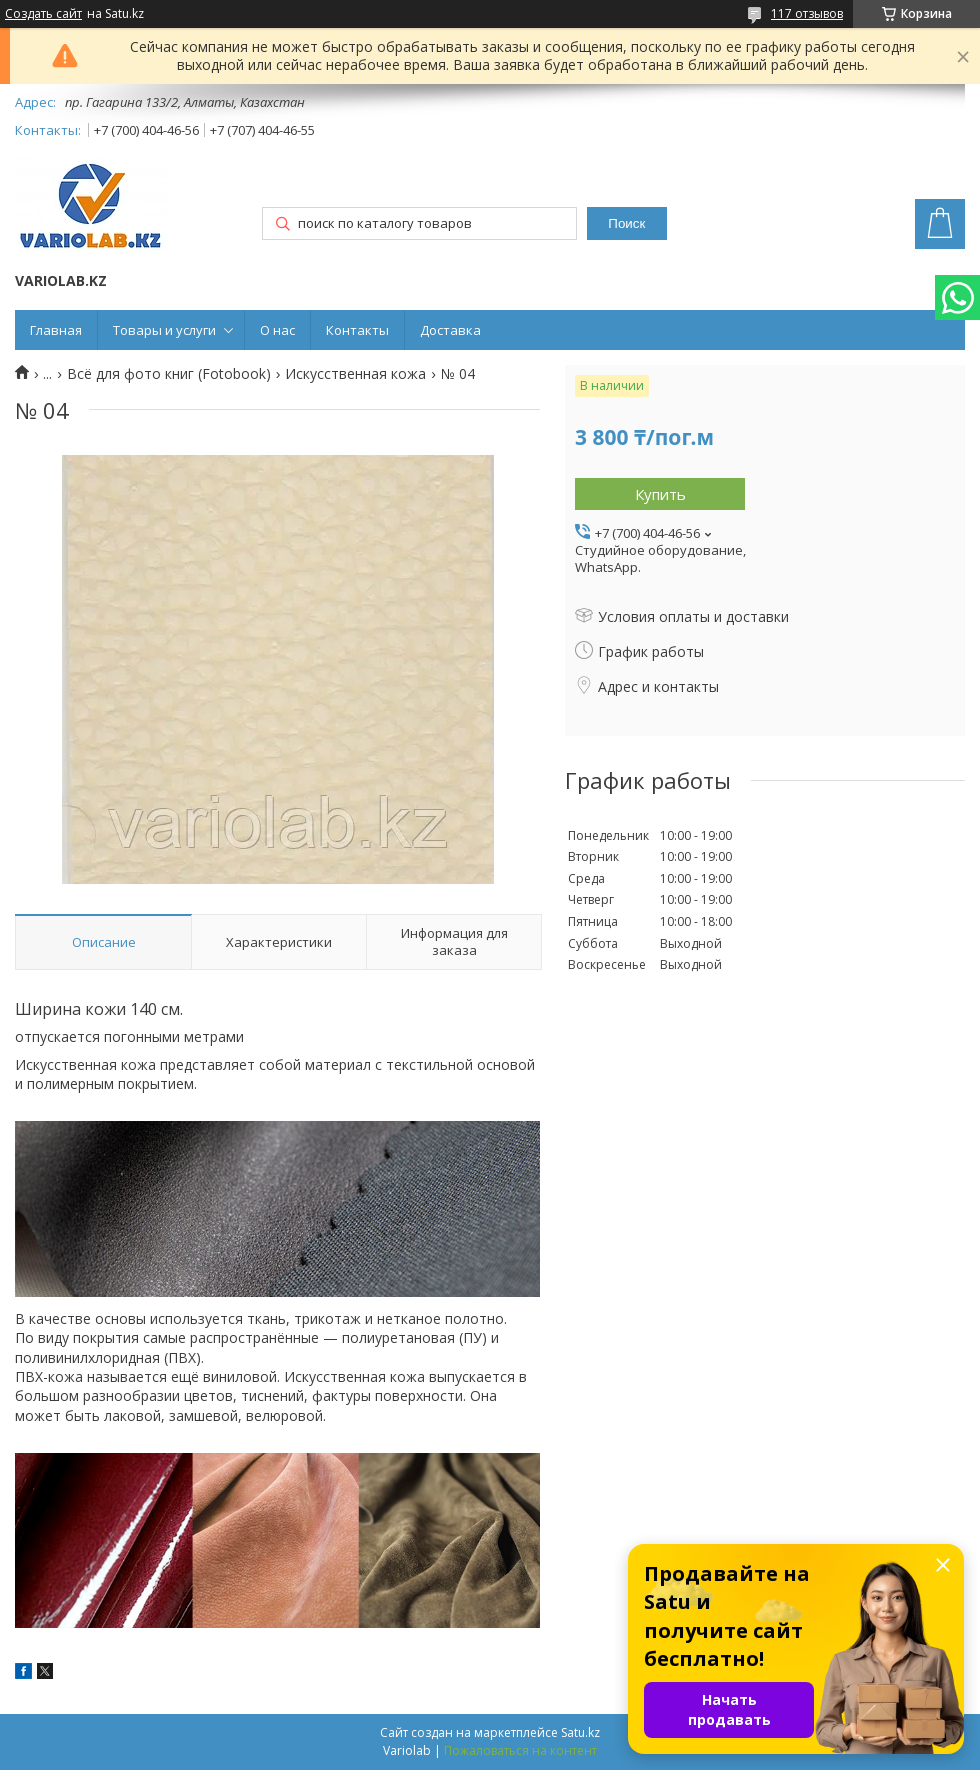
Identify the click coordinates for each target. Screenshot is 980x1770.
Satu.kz (580, 1732)
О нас (277, 330)
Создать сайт (43, 14)
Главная (56, 330)
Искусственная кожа (355, 374)
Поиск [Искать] (626, 223)
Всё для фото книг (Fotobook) (169, 374)
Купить (660, 494)
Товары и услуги (164, 330)
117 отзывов (807, 13)
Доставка (450, 330)
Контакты (357, 330)
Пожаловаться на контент (520, 1750)
